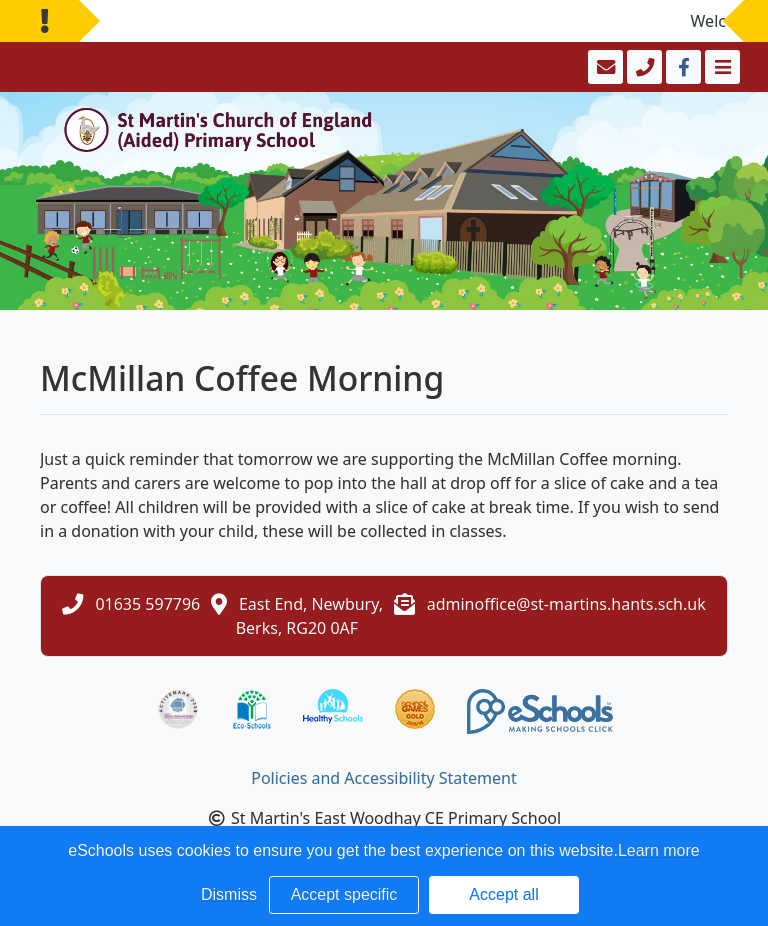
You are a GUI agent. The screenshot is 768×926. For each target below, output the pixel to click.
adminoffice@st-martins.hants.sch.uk (566, 604)
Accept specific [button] (344, 894)
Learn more (659, 850)
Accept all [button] (503, 894)
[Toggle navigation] (720, 67)
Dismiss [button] (229, 894)
